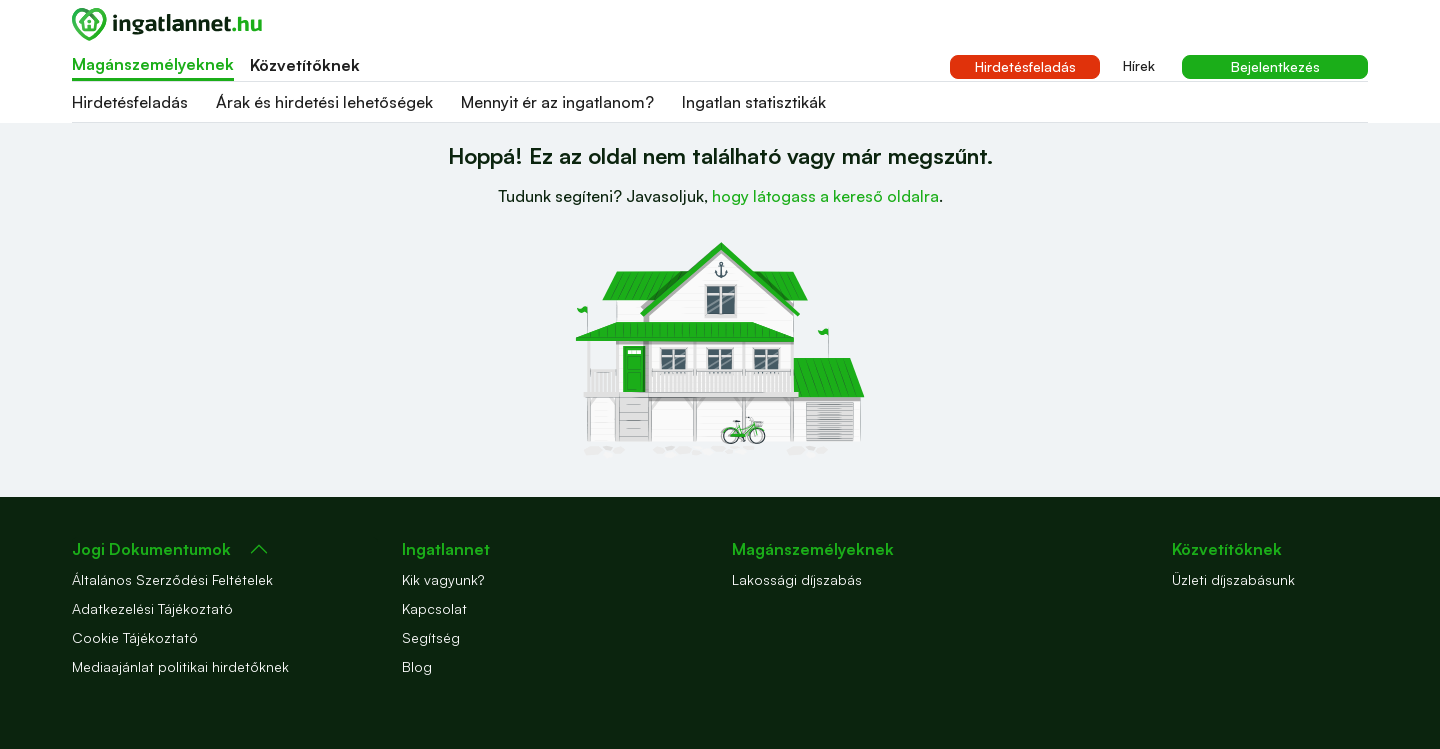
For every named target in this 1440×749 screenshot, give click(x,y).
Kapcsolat (434, 608)
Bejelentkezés (1275, 66)
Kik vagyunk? (443, 579)
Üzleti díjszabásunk (1233, 579)
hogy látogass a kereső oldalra (825, 196)
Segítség (431, 637)
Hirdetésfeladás (1025, 66)
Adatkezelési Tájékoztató (152, 608)
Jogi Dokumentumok (151, 549)
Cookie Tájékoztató (135, 637)
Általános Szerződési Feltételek (172, 579)
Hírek (1139, 65)
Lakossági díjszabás (797, 579)
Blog (417, 666)
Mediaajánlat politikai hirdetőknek (180, 666)
